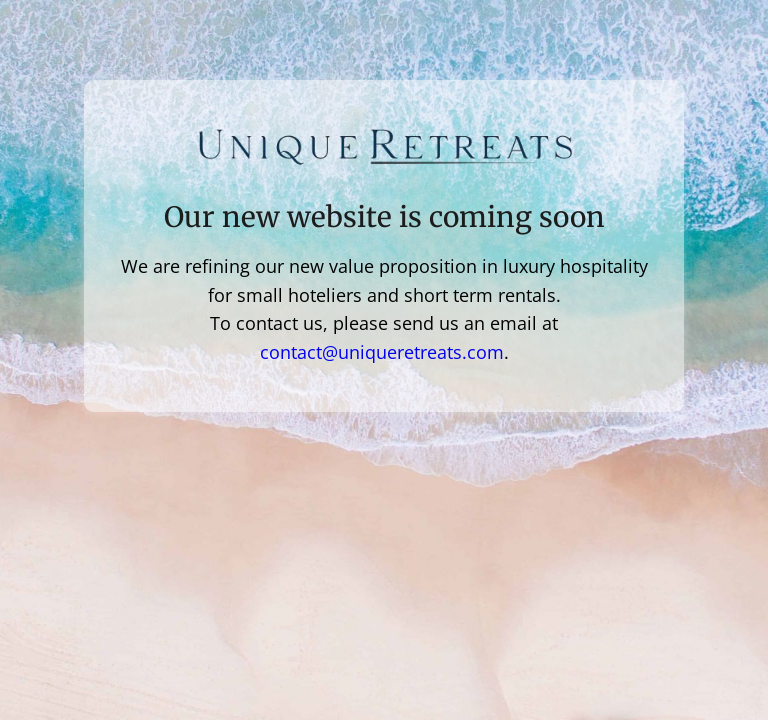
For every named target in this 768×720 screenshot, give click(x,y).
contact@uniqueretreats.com (382, 352)
